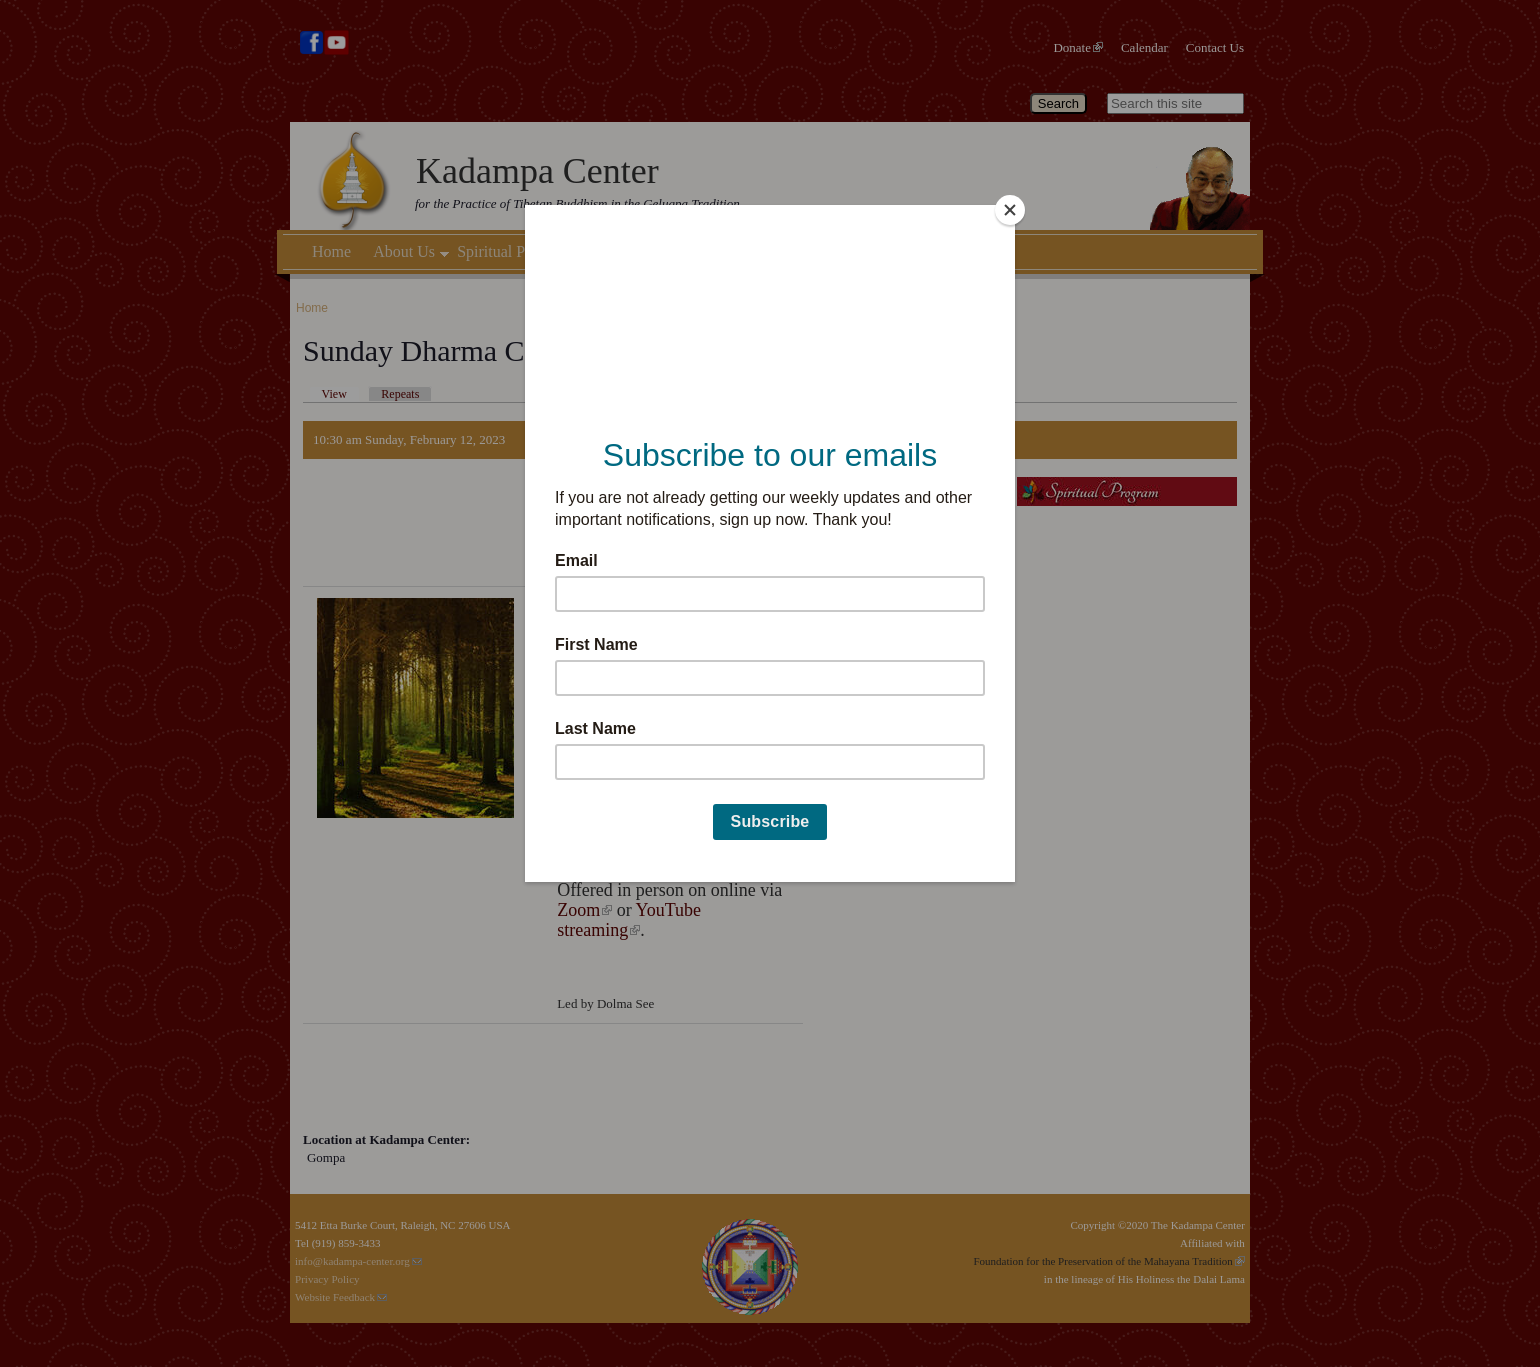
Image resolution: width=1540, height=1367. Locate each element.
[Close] (1010, 210)
